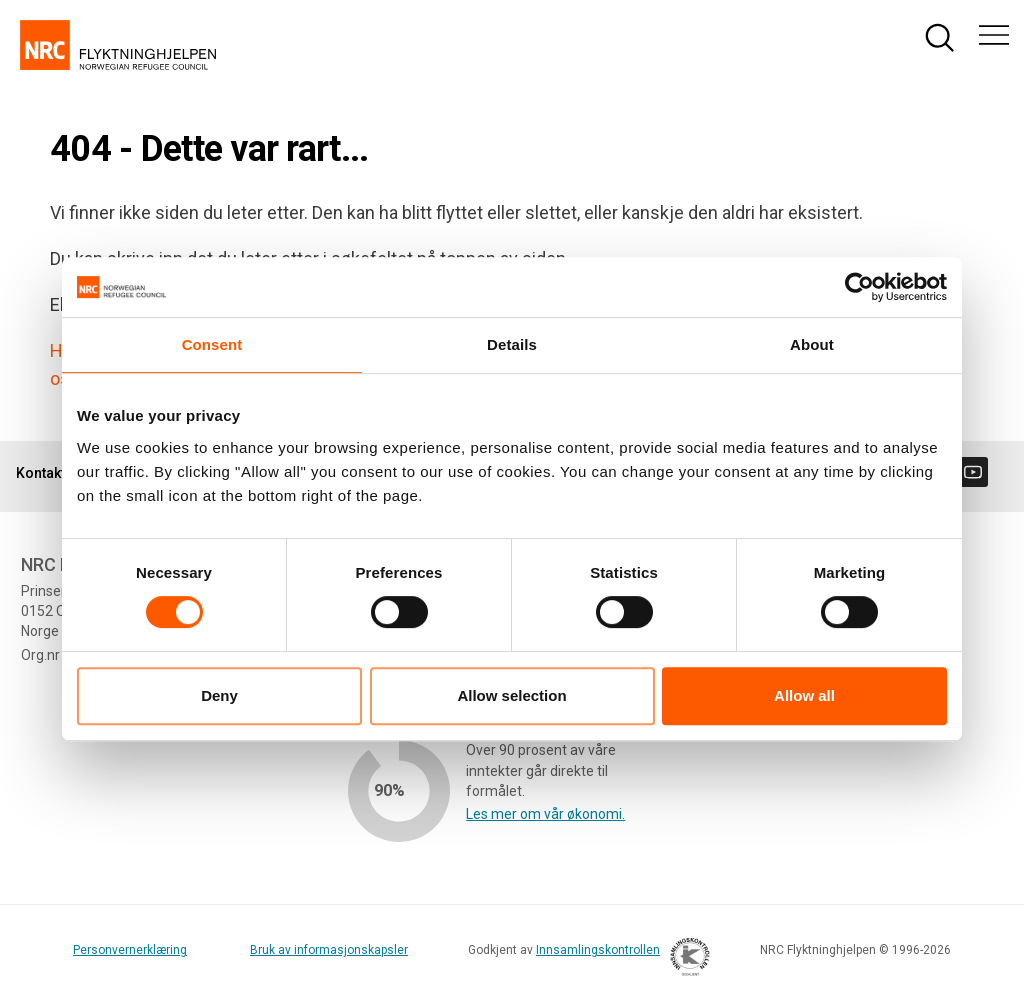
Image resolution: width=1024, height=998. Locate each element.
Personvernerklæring (130, 950)
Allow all (804, 695)
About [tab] (812, 344)
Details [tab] (512, 344)
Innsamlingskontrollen (618, 960)
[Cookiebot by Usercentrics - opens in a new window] (859, 287)
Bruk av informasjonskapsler (329, 950)
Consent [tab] (212, 344)
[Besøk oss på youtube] (973, 472)
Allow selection (511, 695)
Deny (219, 695)
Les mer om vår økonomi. (545, 814)
